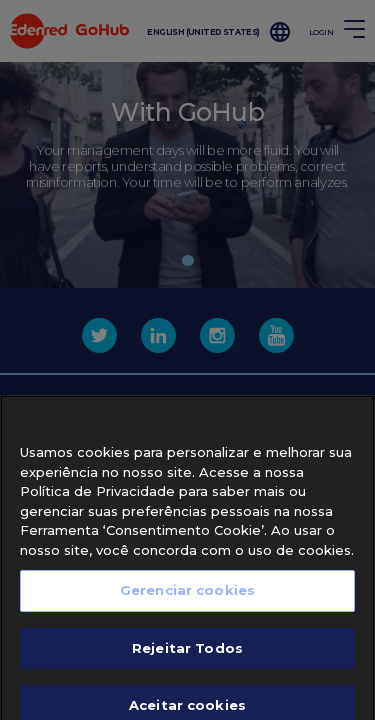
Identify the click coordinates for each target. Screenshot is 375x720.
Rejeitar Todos (187, 661)
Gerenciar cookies (187, 604)
